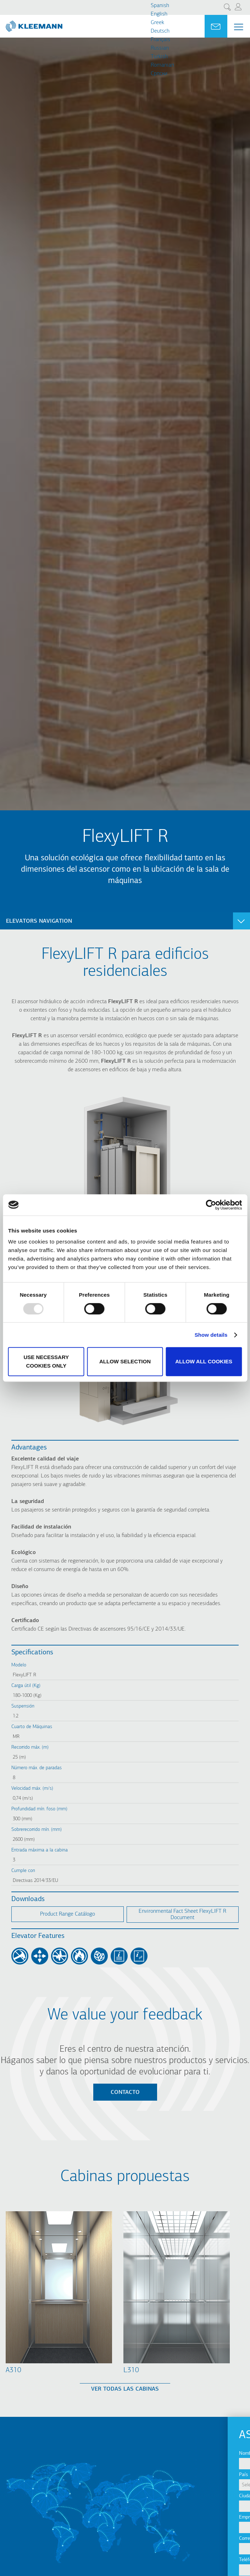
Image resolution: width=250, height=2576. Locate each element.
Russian (160, 48)
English (159, 14)
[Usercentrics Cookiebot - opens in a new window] (211, 1205)
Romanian (162, 65)
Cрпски (159, 74)
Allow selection (125, 1361)
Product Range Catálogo (67, 1914)
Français (160, 40)
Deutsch (160, 31)
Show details (211, 1335)
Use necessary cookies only (46, 1361)
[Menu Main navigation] (238, 27)
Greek (157, 23)
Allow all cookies (203, 1361)
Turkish (159, 57)
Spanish (160, 6)
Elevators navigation (39, 921)
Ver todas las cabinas (125, 2389)
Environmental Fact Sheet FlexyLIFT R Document (182, 1915)
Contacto (125, 2092)
